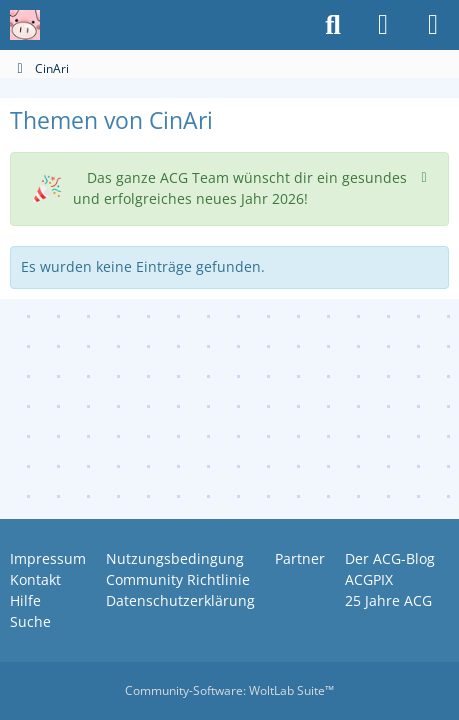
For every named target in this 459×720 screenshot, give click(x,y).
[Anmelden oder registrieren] (383, 25)
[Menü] (433, 25)
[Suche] (333, 25)
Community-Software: (229, 690)
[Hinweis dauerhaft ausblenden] (426, 175)
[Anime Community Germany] (25, 25)
